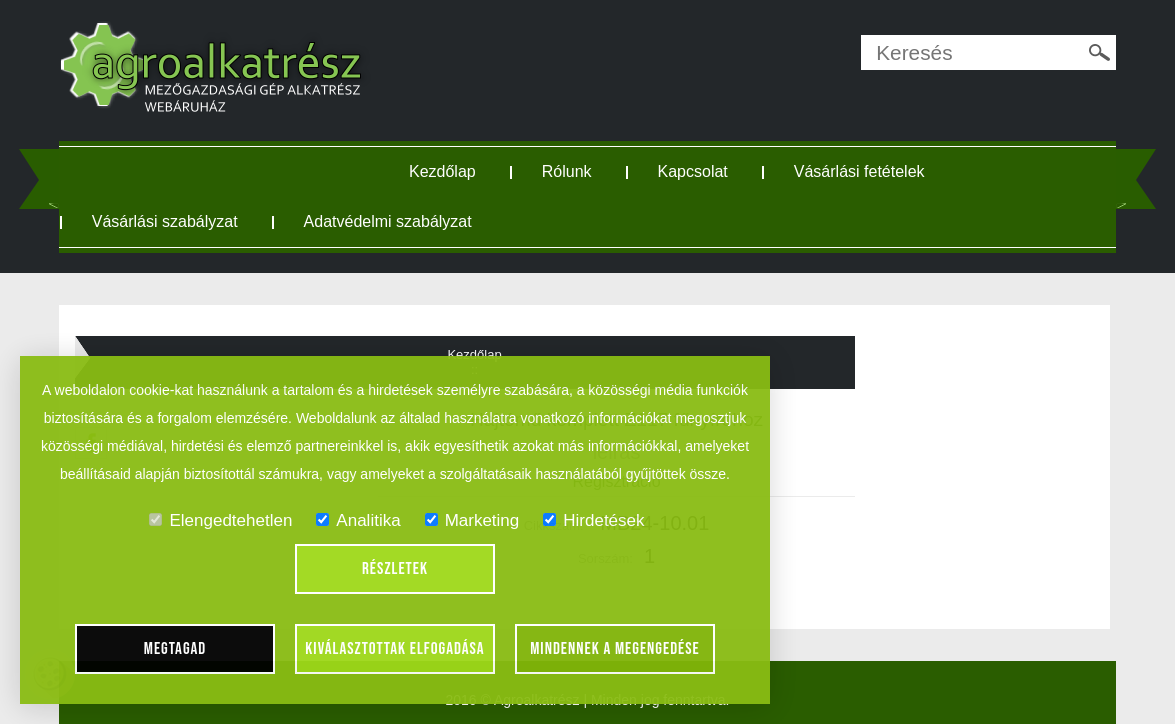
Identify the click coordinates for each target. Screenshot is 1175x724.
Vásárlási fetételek (859, 171)
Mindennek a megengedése (615, 649)
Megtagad (175, 649)
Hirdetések (593, 520)
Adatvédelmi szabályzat (388, 221)
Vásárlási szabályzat (165, 221)
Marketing (472, 520)
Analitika (358, 520)
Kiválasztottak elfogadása (394, 649)
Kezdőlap (442, 171)
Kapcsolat (693, 171)
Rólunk (567, 171)
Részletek (395, 569)
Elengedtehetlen (220, 520)
